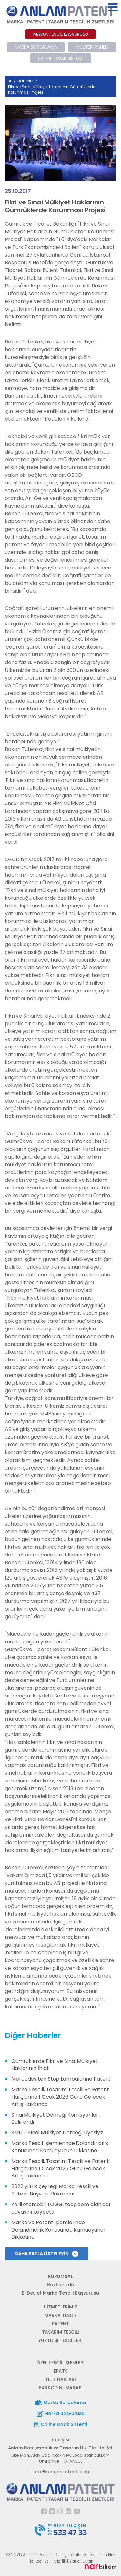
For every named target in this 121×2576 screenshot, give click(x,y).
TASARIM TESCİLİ (60, 2332)
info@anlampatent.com (60, 2471)
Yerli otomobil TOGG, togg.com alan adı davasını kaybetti (60, 2208)
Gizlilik (60, 2561)
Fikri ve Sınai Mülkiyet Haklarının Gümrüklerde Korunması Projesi (51, 89)
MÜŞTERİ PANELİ (92, 47)
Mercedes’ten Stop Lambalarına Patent (61, 2078)
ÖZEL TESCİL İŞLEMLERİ (60, 2362)
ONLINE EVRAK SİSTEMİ (60, 58)
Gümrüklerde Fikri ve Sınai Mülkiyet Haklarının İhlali (54, 2064)
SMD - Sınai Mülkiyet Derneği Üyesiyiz (57, 2132)
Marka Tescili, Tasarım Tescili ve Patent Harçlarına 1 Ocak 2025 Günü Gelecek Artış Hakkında (60, 2169)
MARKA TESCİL (60, 2315)
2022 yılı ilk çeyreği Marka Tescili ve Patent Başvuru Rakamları (54, 2190)
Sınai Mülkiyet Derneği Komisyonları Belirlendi (55, 2118)
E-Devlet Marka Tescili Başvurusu (60, 2293)
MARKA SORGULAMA (36, 47)
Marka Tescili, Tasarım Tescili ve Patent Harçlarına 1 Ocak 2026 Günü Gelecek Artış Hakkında (60, 2097)
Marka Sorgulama (60, 2402)
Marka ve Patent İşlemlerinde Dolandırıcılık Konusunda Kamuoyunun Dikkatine (58, 2230)
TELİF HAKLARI (60, 2379)
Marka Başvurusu (61, 2413)
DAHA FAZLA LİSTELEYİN (46, 2254)
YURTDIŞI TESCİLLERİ (60, 2340)
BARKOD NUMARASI (61, 2387)
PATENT (60, 2323)
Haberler (25, 81)
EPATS (60, 2371)
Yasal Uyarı (81, 2561)
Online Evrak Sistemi (60, 2424)
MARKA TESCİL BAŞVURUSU (60, 34)
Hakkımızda (60, 2284)
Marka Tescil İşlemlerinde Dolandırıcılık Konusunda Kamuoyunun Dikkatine (59, 2146)
